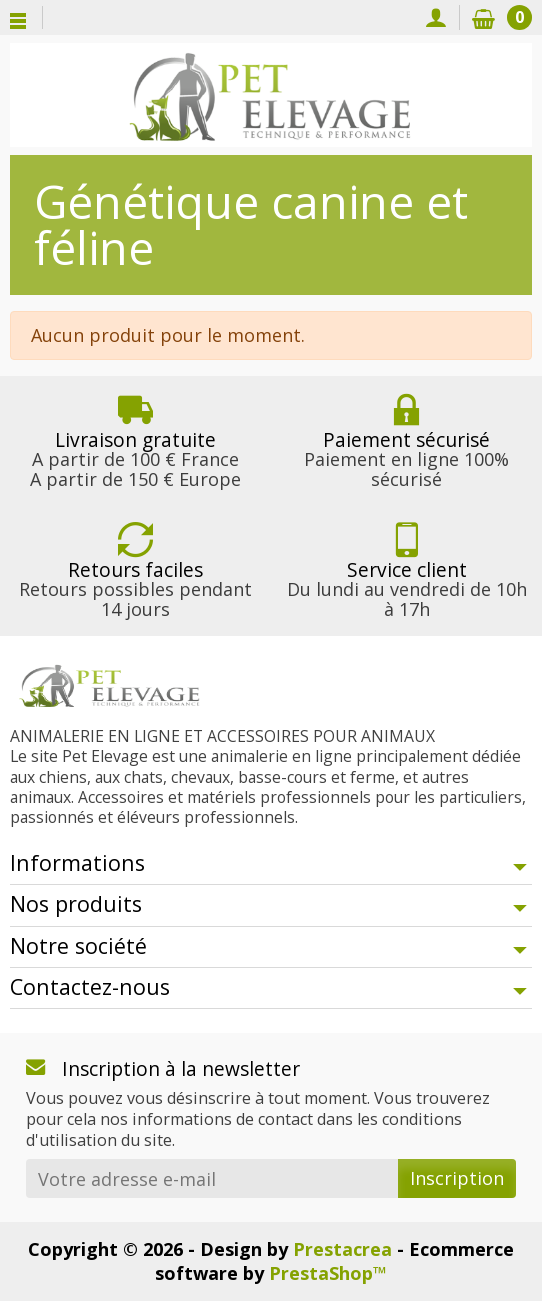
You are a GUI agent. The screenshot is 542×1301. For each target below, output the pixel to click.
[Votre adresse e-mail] (212, 1178)
